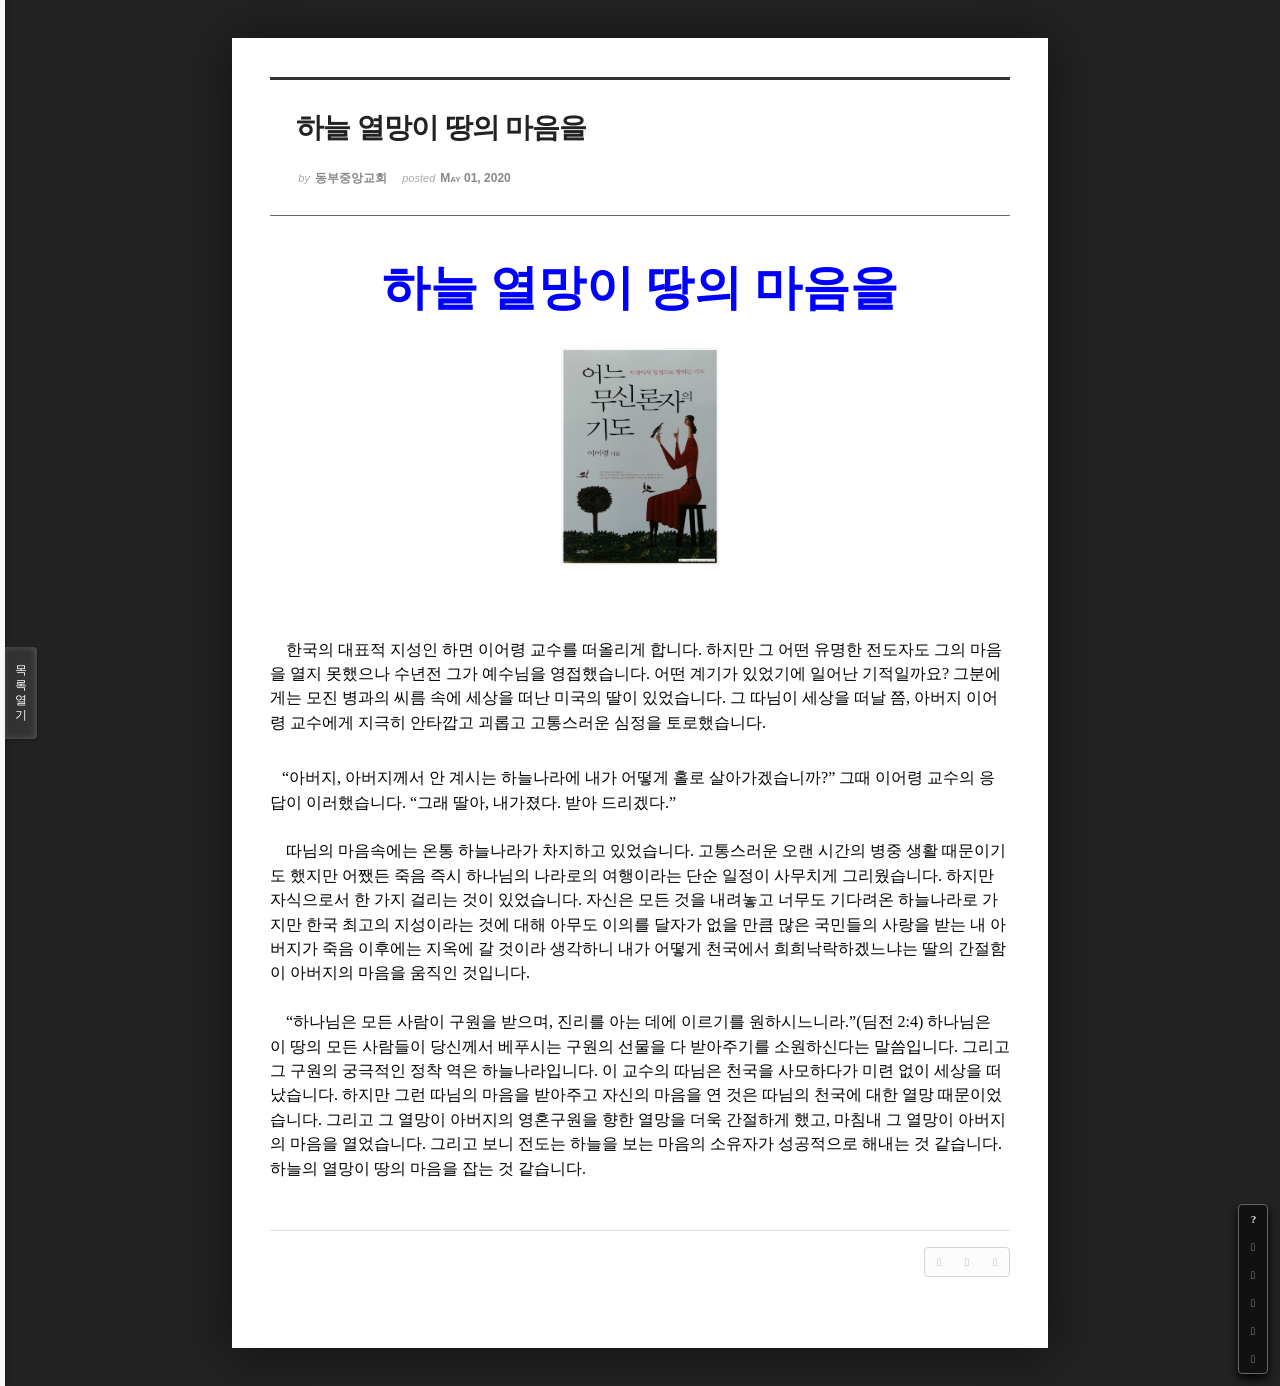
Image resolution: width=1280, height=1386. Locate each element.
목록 (21, 693)
